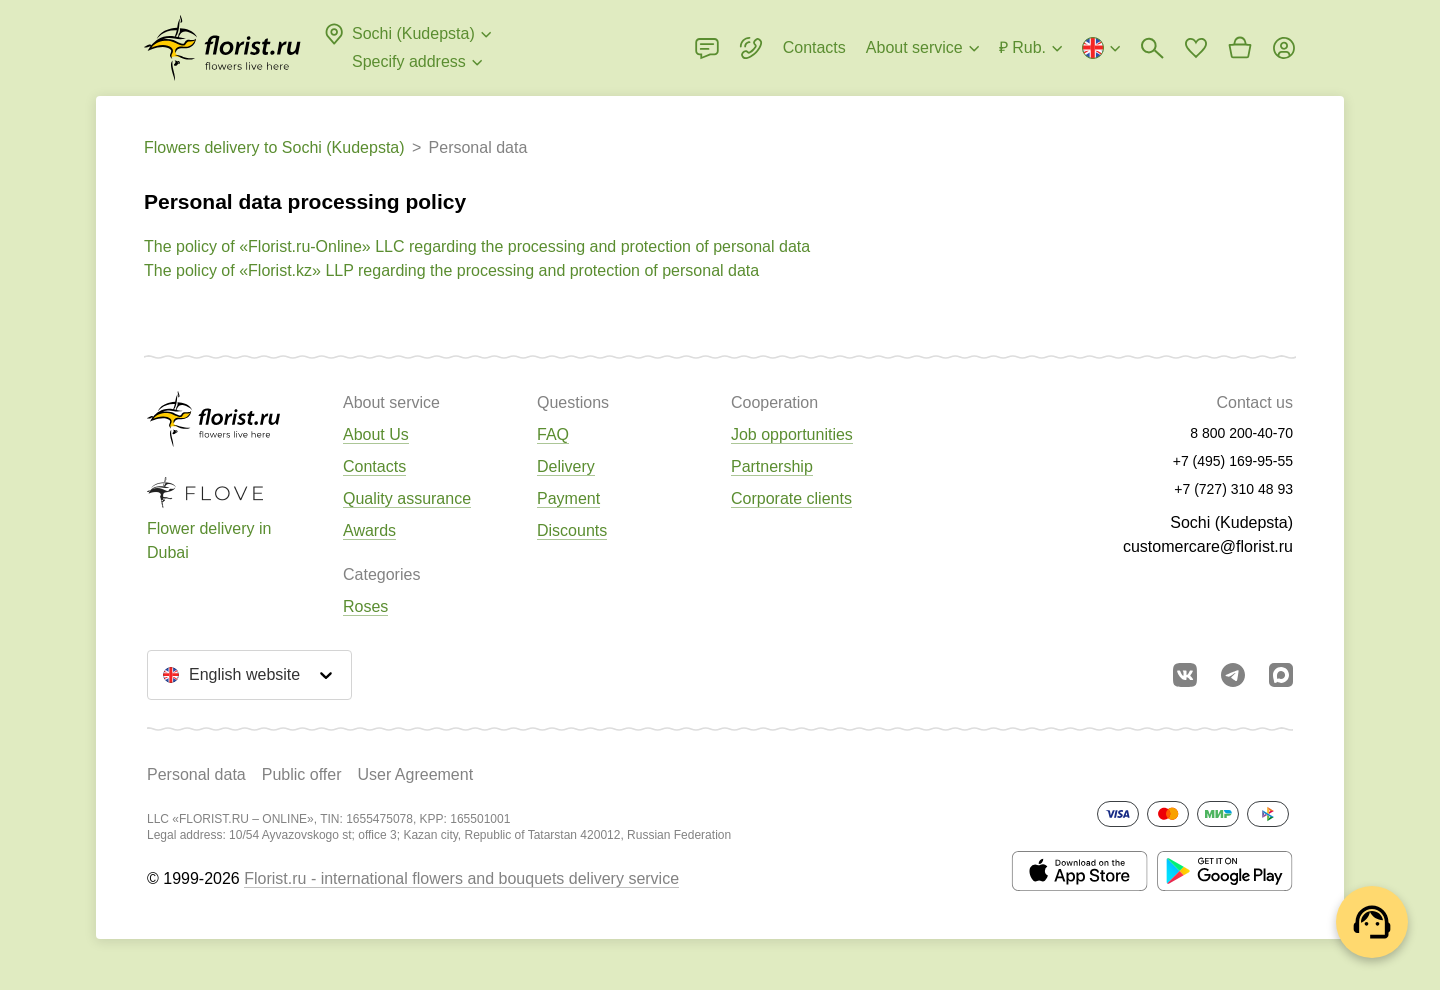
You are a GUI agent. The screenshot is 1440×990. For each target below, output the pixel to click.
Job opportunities (792, 434)
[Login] (1284, 48)
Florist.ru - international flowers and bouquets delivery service (461, 878)
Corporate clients (791, 498)
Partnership (772, 466)
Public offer (302, 774)
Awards (369, 530)
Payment (568, 498)
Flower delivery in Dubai (209, 540)
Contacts (374, 466)
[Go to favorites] (1196, 48)
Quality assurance (407, 498)
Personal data (196, 774)
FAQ (553, 434)
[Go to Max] (1281, 675)
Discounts (572, 530)
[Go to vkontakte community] (1185, 675)
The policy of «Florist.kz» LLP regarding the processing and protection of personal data (451, 270)
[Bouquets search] (1152, 48)
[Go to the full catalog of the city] (222, 48)
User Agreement (415, 774)
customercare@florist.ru (1208, 546)
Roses (365, 606)
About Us (376, 434)
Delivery (566, 466)
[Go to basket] (1240, 48)
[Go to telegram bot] (1233, 675)
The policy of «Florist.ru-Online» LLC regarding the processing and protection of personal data (477, 246)
